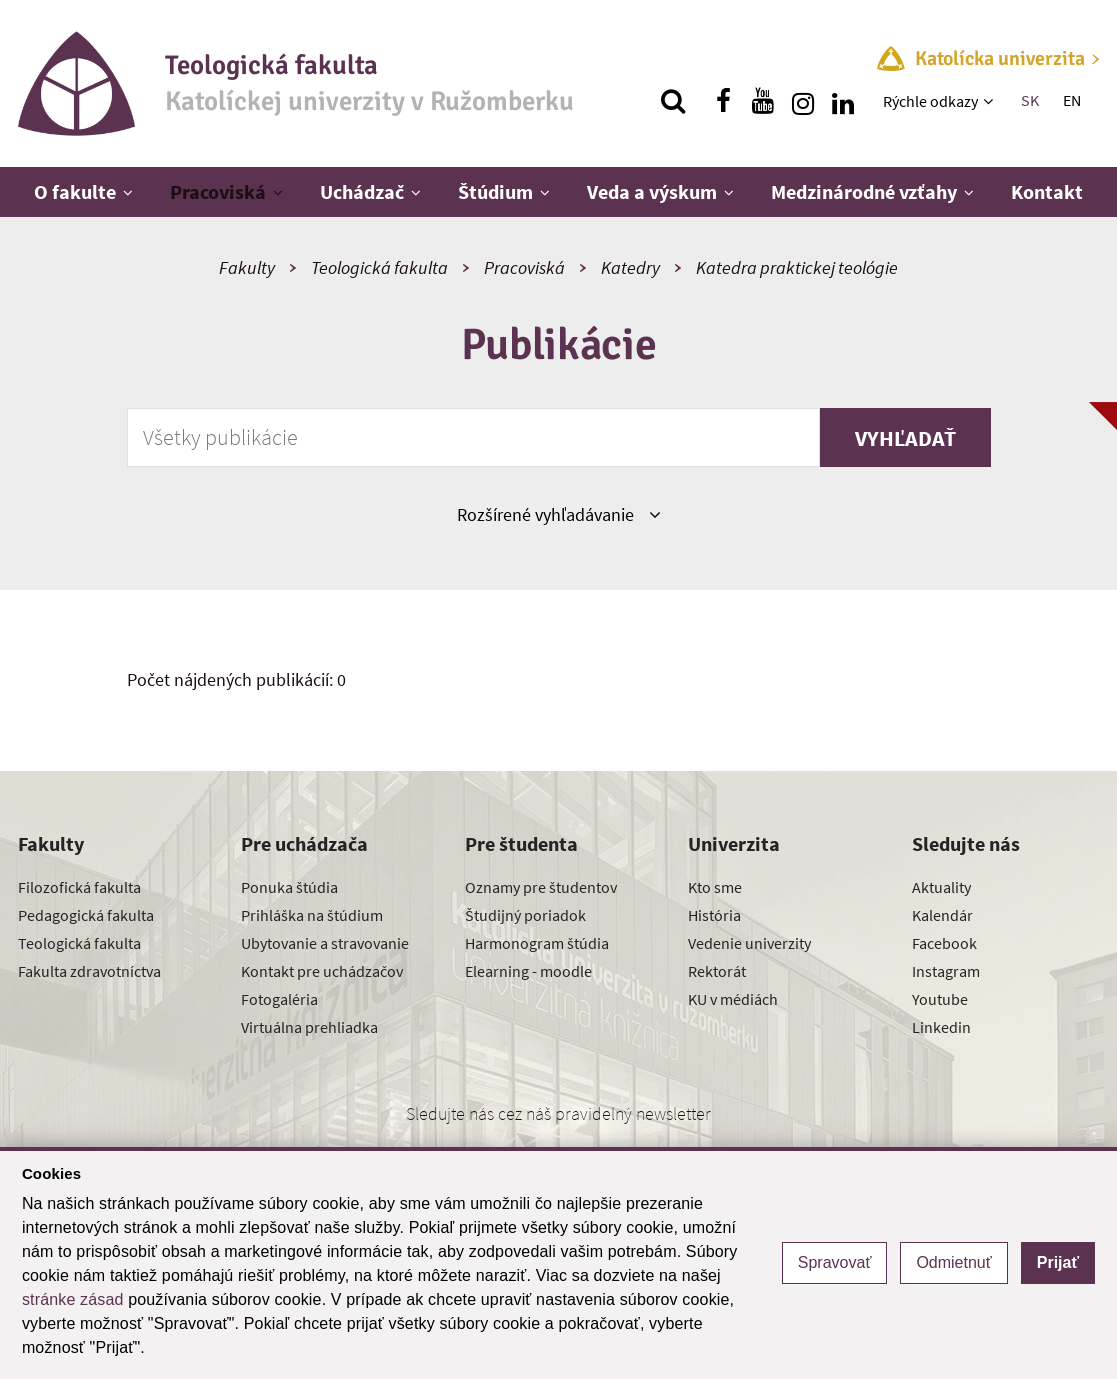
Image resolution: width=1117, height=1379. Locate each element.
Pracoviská (218, 191)
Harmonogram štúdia (537, 943)
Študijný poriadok (525, 915)
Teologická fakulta (379, 267)
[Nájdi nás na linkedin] (843, 101)
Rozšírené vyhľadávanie (558, 514)
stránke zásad (73, 1299)
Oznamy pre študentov (541, 887)
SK (1030, 100)
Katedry (630, 267)
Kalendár (942, 915)
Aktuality (941, 887)
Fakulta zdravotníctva (89, 971)
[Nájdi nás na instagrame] (803, 101)
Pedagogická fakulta (86, 915)
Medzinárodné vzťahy (864, 191)
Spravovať (835, 1262)
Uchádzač (362, 191)
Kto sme (715, 887)
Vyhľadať (905, 438)
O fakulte (75, 191)
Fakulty (247, 267)
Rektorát (717, 971)
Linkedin (941, 1027)
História (714, 915)
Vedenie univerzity (749, 943)
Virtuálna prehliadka (309, 1027)
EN (1072, 100)
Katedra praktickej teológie (797, 267)
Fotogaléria (279, 999)
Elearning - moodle (528, 971)
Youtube (940, 999)
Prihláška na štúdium (312, 915)
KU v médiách (733, 999)
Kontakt (1047, 191)
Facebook (944, 943)
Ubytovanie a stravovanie (325, 943)
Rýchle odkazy (930, 101)
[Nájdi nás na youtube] (763, 101)
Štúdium (495, 191)
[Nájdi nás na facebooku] (723, 101)
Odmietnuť (953, 1262)
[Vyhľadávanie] (673, 101)
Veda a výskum (652, 191)
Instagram (946, 971)
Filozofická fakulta (79, 887)
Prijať (1058, 1262)
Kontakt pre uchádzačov (322, 971)
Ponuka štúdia (289, 887)
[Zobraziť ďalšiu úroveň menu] (990, 101)
